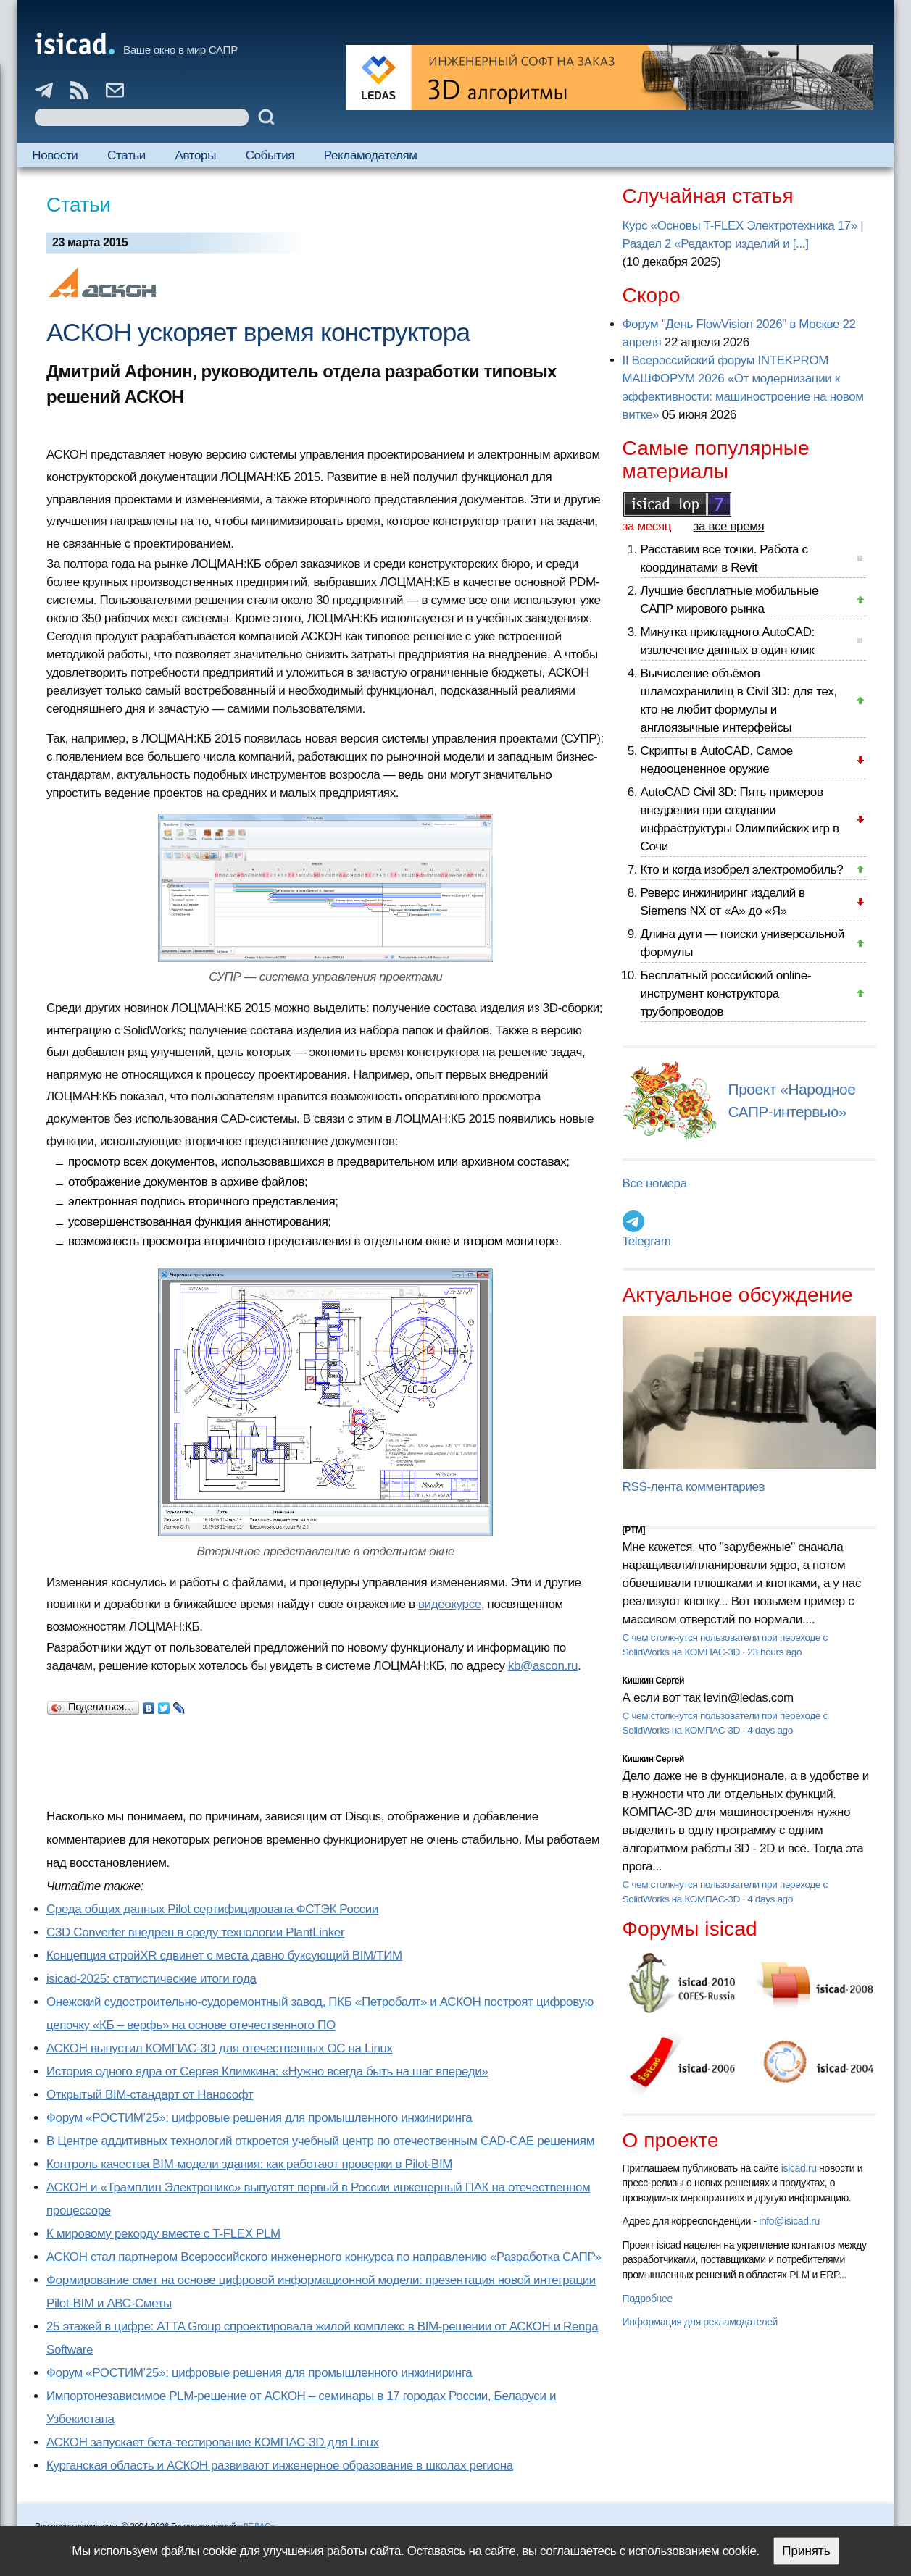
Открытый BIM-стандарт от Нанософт (150, 2095)
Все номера (655, 1183)
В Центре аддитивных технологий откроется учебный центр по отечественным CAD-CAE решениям (320, 2141)
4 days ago (770, 1730)
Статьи (126, 155)
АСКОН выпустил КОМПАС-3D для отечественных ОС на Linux (219, 2048)
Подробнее (648, 2298)
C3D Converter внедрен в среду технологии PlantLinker (195, 1932)
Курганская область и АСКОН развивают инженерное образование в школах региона (279, 2465)
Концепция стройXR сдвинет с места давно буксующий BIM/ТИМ (224, 1955)
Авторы (195, 155)
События (270, 155)
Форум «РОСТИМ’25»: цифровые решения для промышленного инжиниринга (259, 2118)
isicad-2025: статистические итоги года (151, 1979)
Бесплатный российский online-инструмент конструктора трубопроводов (726, 994)
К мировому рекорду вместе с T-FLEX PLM (163, 2234)
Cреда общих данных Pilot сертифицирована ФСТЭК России (212, 1909)
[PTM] (634, 1530)
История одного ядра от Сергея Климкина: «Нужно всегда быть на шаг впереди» (267, 2071)
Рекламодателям (370, 155)
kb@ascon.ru (543, 1666)
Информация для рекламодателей (700, 2322)
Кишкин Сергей (654, 1681)
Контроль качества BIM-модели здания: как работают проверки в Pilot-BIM (249, 2164)
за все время (729, 526)
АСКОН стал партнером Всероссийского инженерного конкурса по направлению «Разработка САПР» (324, 2257)
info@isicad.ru (789, 2221)
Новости (55, 155)
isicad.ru (799, 2168)
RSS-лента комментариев (694, 1487)
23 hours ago (774, 1652)
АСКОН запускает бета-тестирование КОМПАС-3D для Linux (212, 2442)
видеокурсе (449, 1604)
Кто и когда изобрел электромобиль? (742, 870)
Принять (806, 2551)
